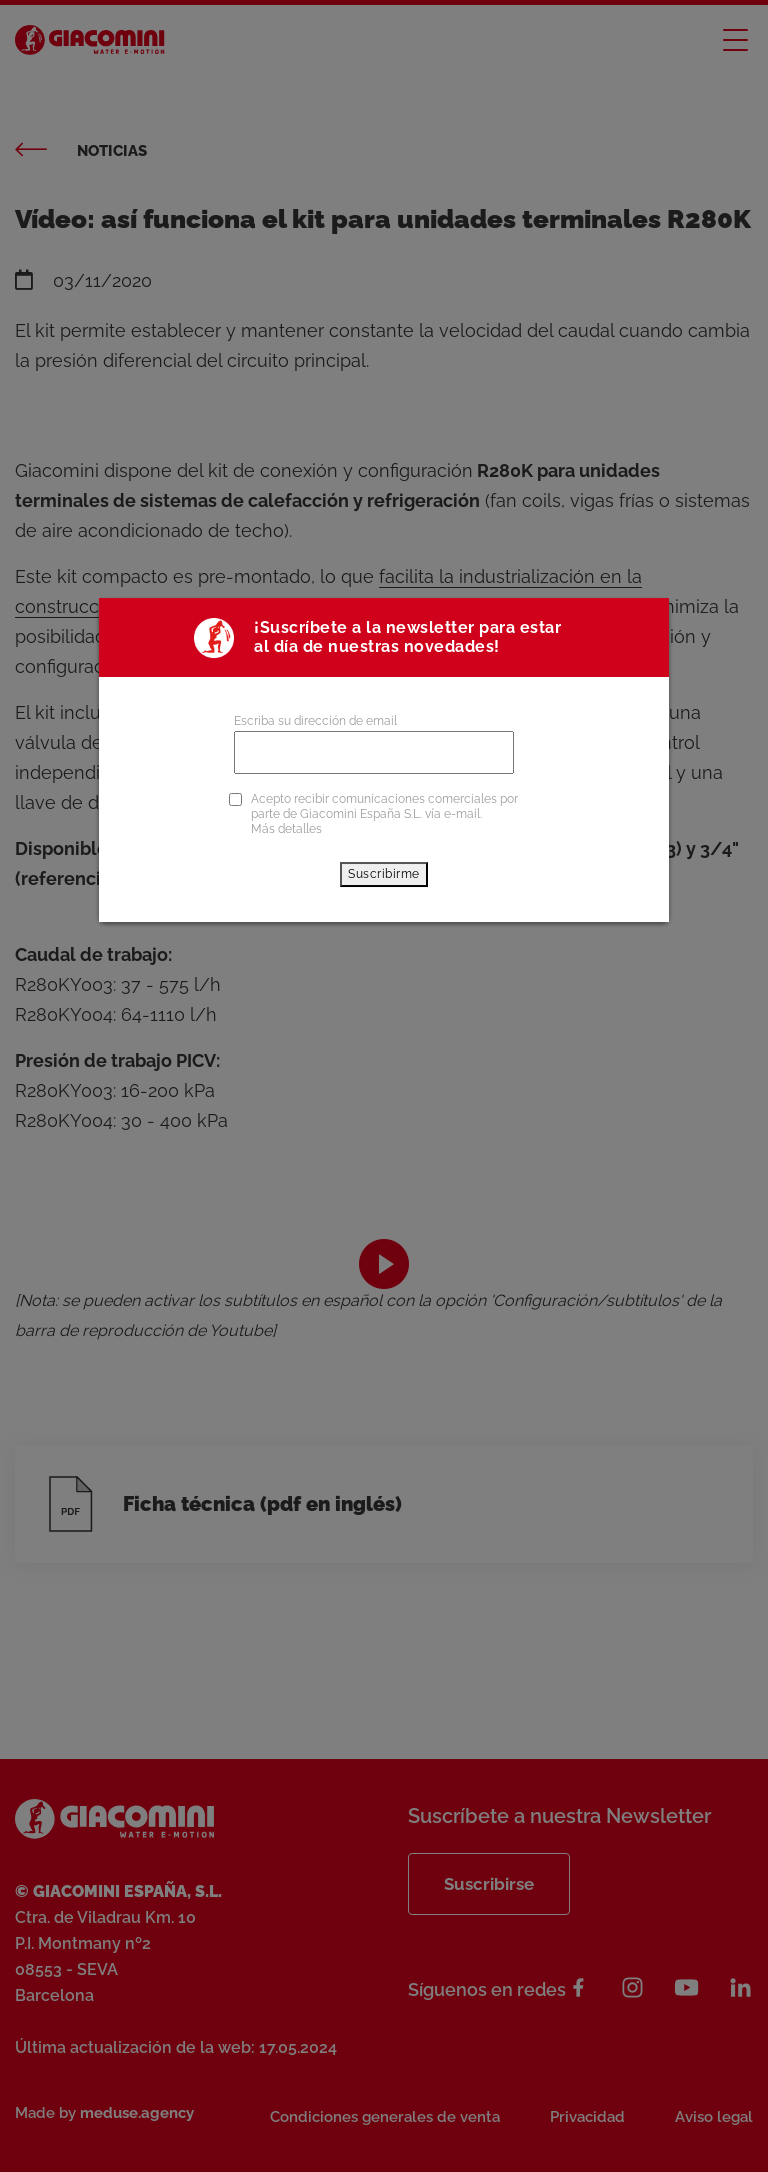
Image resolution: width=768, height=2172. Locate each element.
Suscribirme (384, 874)
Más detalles (286, 829)
